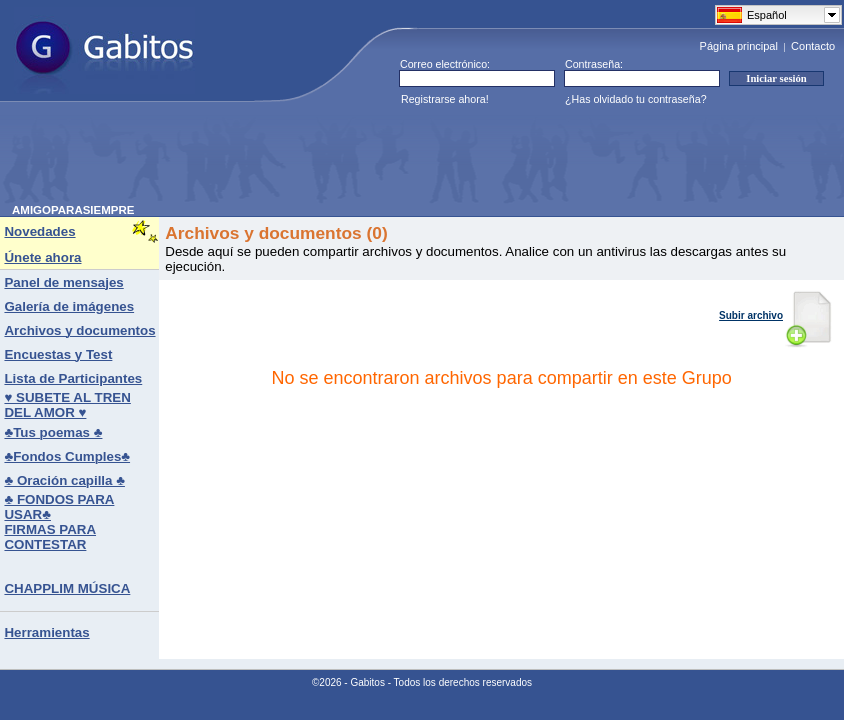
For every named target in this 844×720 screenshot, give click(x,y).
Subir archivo (775, 315)
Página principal (739, 46)
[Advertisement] (376, 159)
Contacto (813, 46)
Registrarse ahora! (445, 99)
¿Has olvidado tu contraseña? (636, 99)
